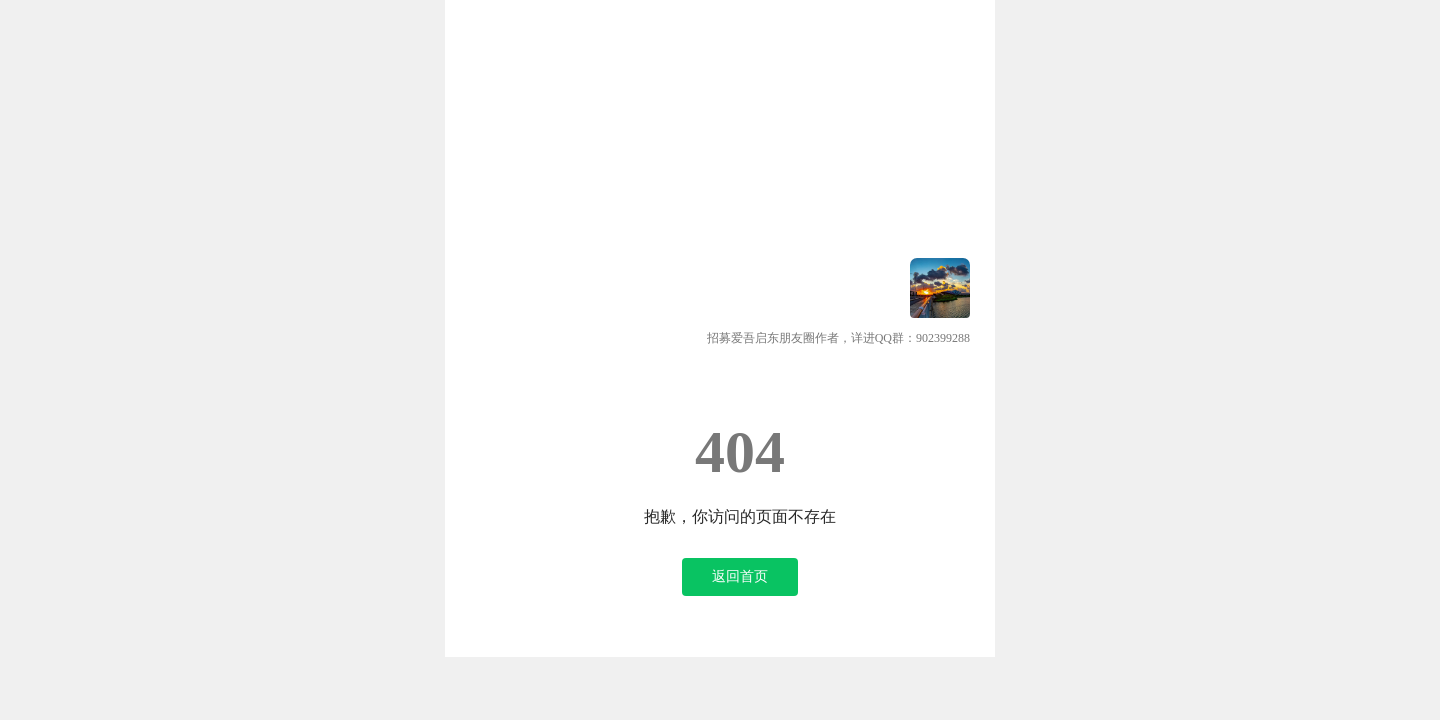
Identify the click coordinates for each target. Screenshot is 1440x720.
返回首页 (740, 576)
